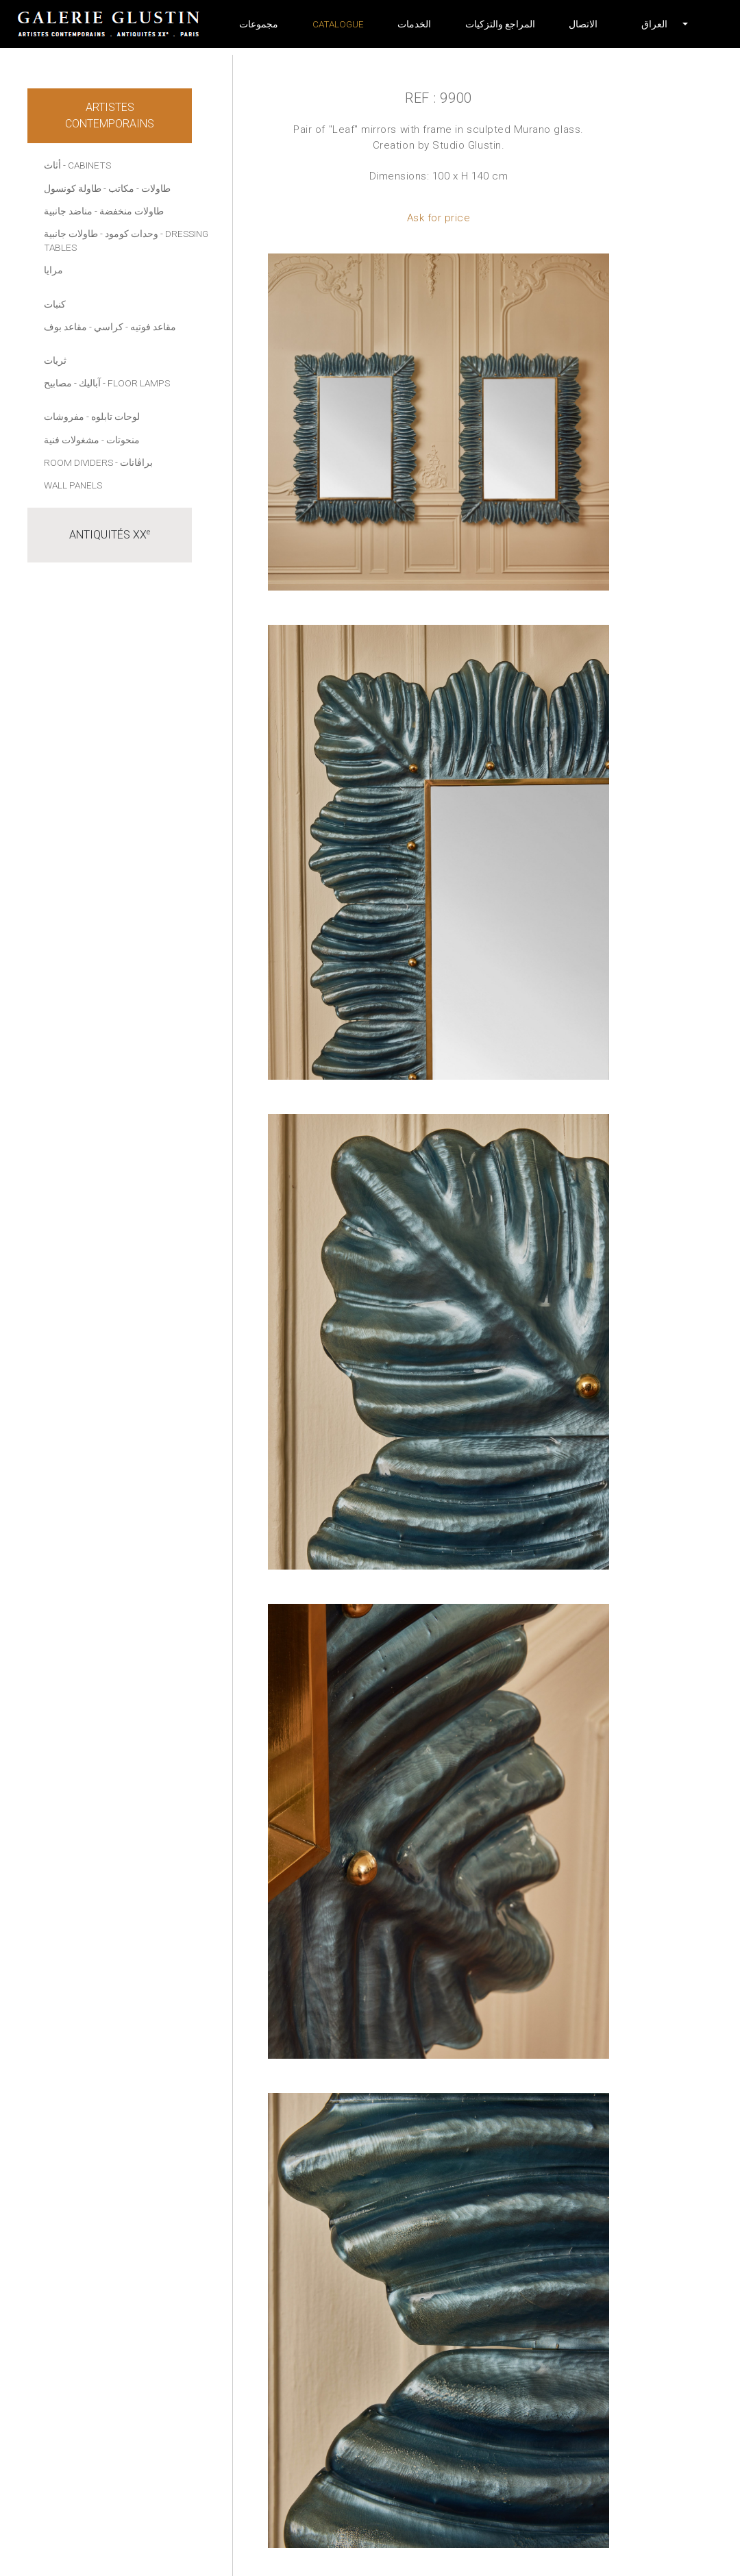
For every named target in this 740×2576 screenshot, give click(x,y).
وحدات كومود (131, 233)
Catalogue (338, 23)
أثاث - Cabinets (77, 165)
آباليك (90, 382)
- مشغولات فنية (74, 439)
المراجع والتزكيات (500, 23)
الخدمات (414, 23)
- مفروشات (66, 416)
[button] (654, 24)
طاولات (156, 188)
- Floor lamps (136, 382)
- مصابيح (60, 382)
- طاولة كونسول (75, 188)
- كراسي (111, 326)
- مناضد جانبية (70, 211)
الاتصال (583, 23)
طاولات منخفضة (131, 211)
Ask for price (439, 218)
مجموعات (258, 23)
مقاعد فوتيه (153, 326)
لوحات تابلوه (115, 416)
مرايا (53, 269)
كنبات (55, 304)
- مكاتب (123, 188)
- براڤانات (134, 462)
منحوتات (123, 439)
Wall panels (73, 485)
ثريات (55, 360)
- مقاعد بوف (68, 326)
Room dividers (78, 462)
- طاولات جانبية (73, 233)
